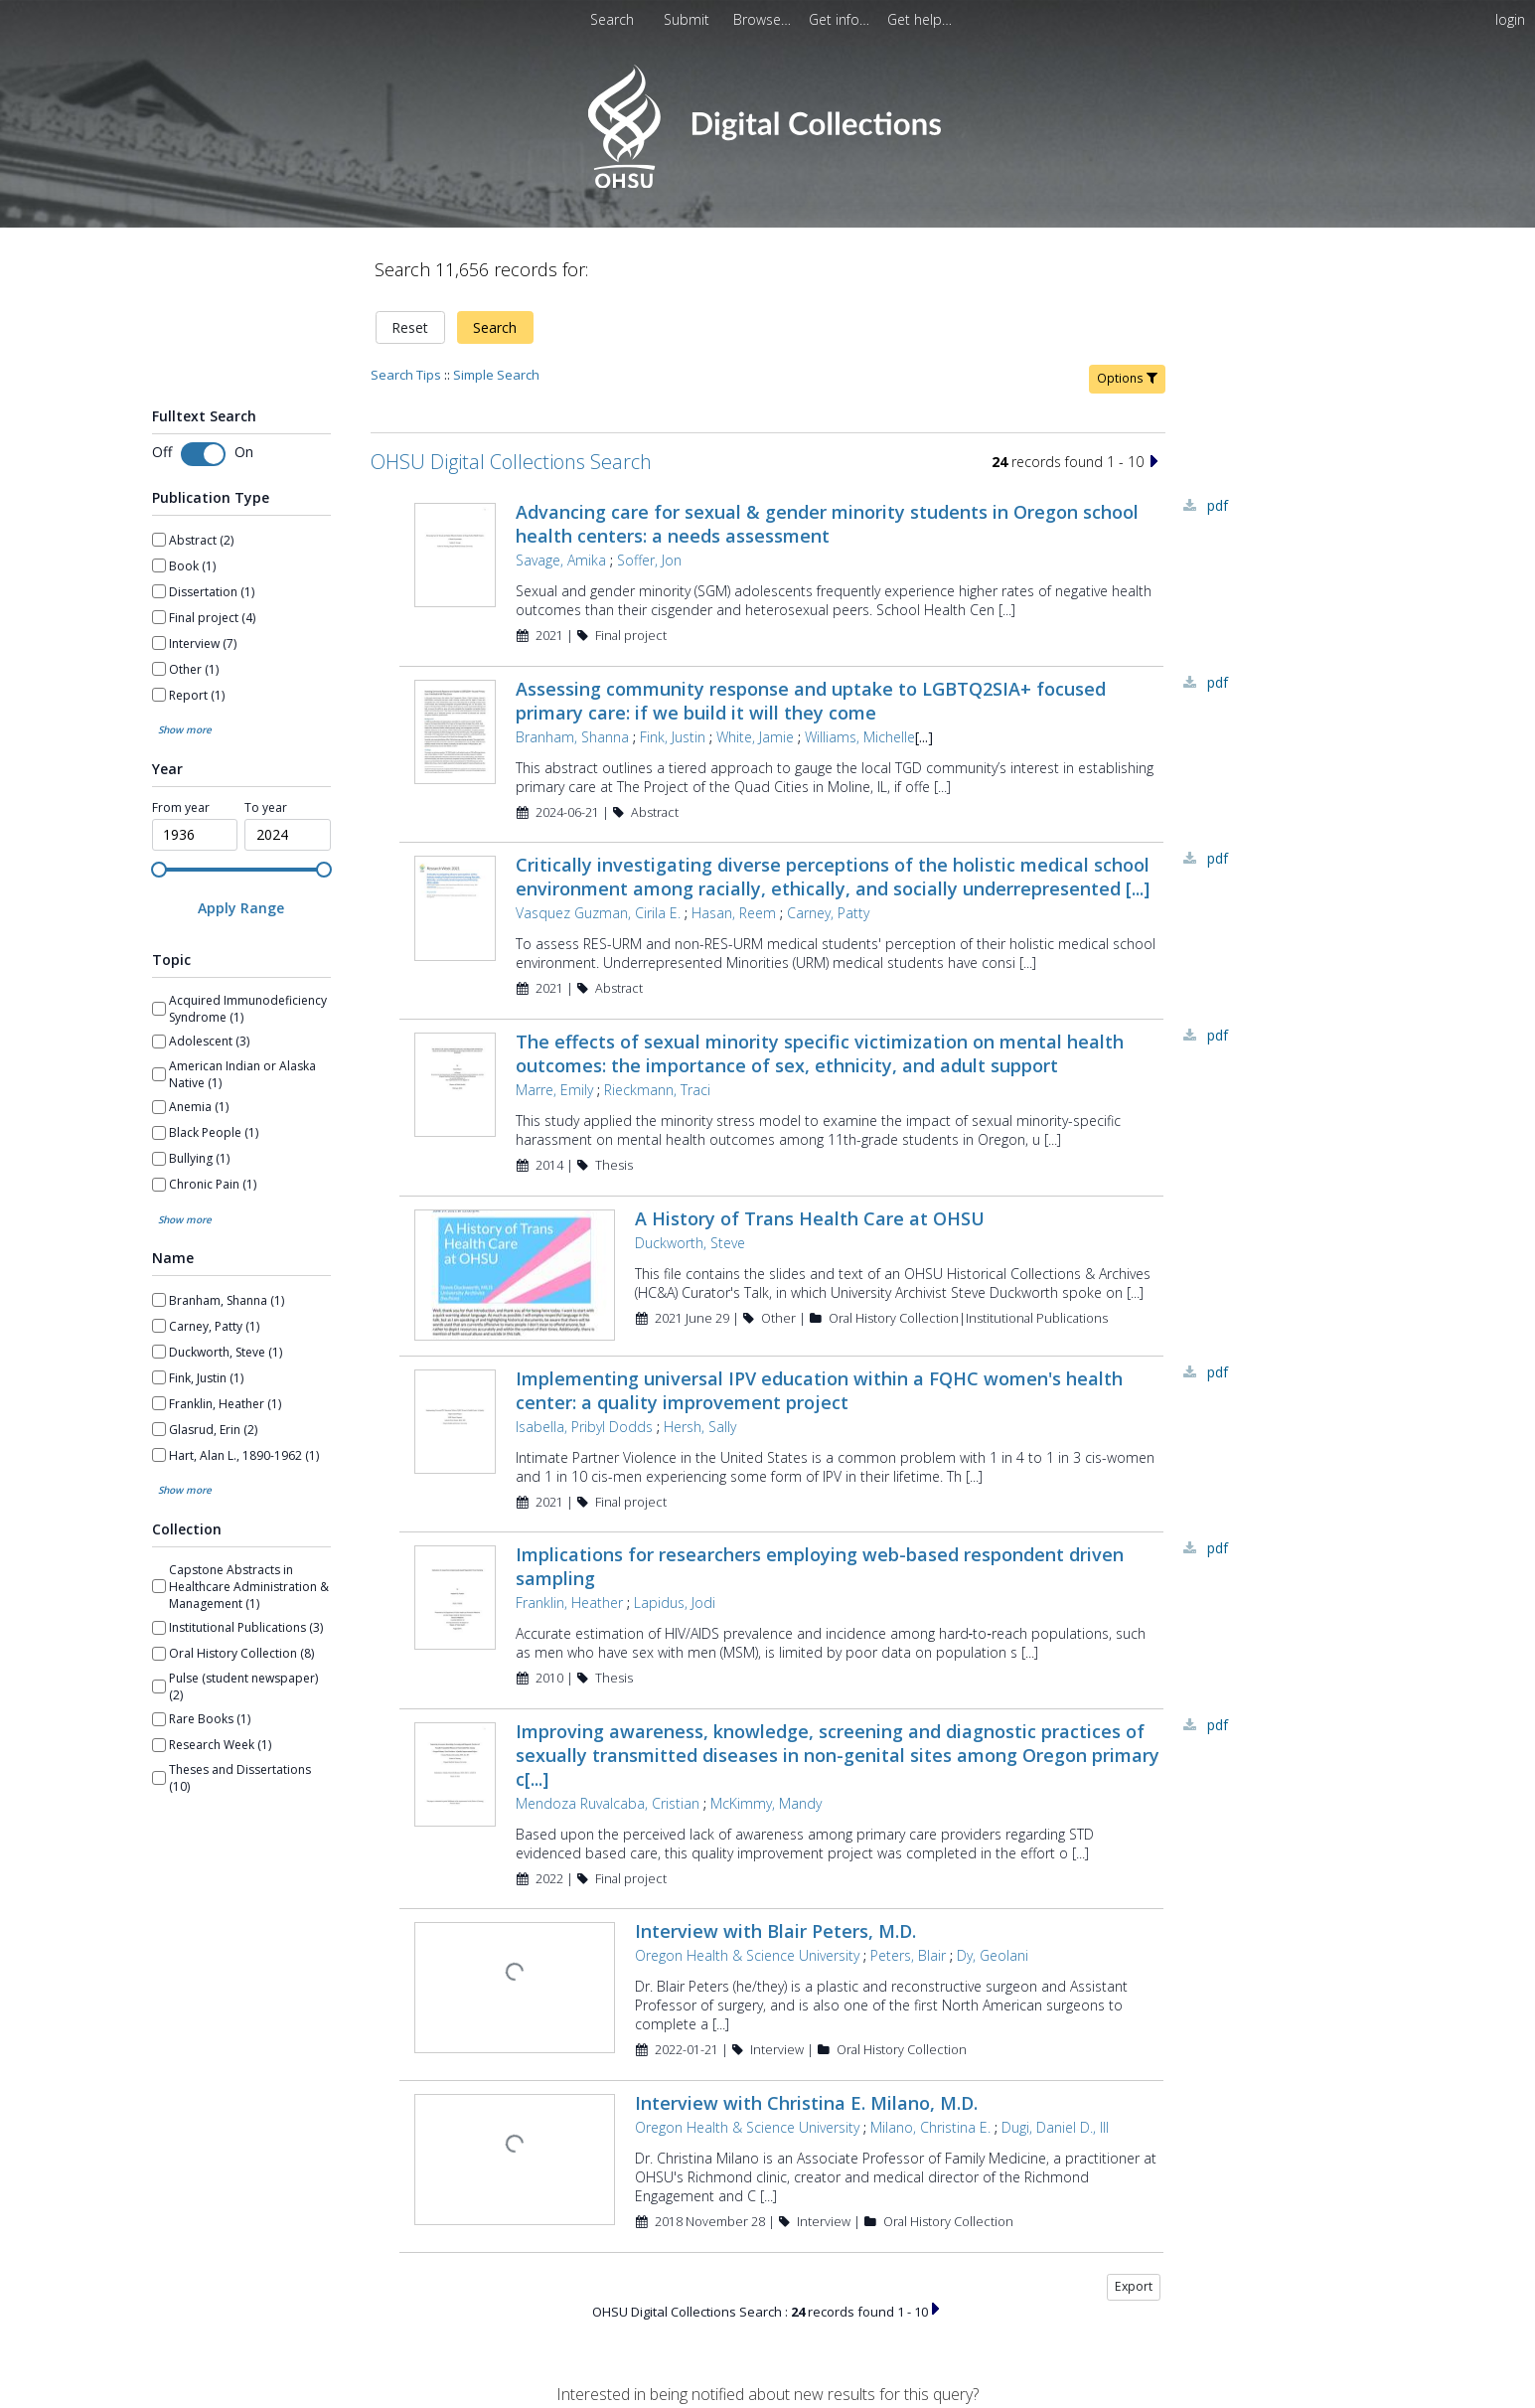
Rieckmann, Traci (657, 1089)
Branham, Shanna (572, 736)
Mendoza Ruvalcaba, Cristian (607, 1803)
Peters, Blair (908, 1955)
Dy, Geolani (992, 1955)
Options (1127, 378)
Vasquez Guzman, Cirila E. (598, 912)
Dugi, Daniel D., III (1055, 2127)
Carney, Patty (828, 912)
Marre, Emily (554, 1089)
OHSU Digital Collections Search (511, 461)
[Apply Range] (241, 907)
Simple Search (496, 375)
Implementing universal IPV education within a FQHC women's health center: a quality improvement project (819, 1390)
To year (265, 808)
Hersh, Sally (700, 1426)
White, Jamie (755, 736)
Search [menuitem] (612, 19)
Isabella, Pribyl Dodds (584, 1426)
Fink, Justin (672, 736)
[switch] (203, 454)
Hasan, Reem (733, 912)
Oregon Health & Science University (747, 1955)
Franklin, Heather (569, 1602)
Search (495, 327)
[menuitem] (688, 19)
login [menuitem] (1510, 19)
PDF (1217, 505)
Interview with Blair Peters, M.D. (775, 1931)
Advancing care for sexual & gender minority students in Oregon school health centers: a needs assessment (827, 524)
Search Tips (406, 375)
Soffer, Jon (649, 560)
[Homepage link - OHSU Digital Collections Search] (767, 183)
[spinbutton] (195, 835)
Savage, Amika (561, 560)
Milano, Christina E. (930, 2127)
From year (181, 808)
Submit (688, 19)
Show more (185, 729)
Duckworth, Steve (690, 1242)
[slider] (159, 870)
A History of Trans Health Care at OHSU (810, 1218)
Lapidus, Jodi (674, 1602)
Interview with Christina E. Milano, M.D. (806, 2103)
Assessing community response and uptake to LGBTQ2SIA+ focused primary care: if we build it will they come (811, 700)
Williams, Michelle (860, 736)
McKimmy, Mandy (766, 1803)
